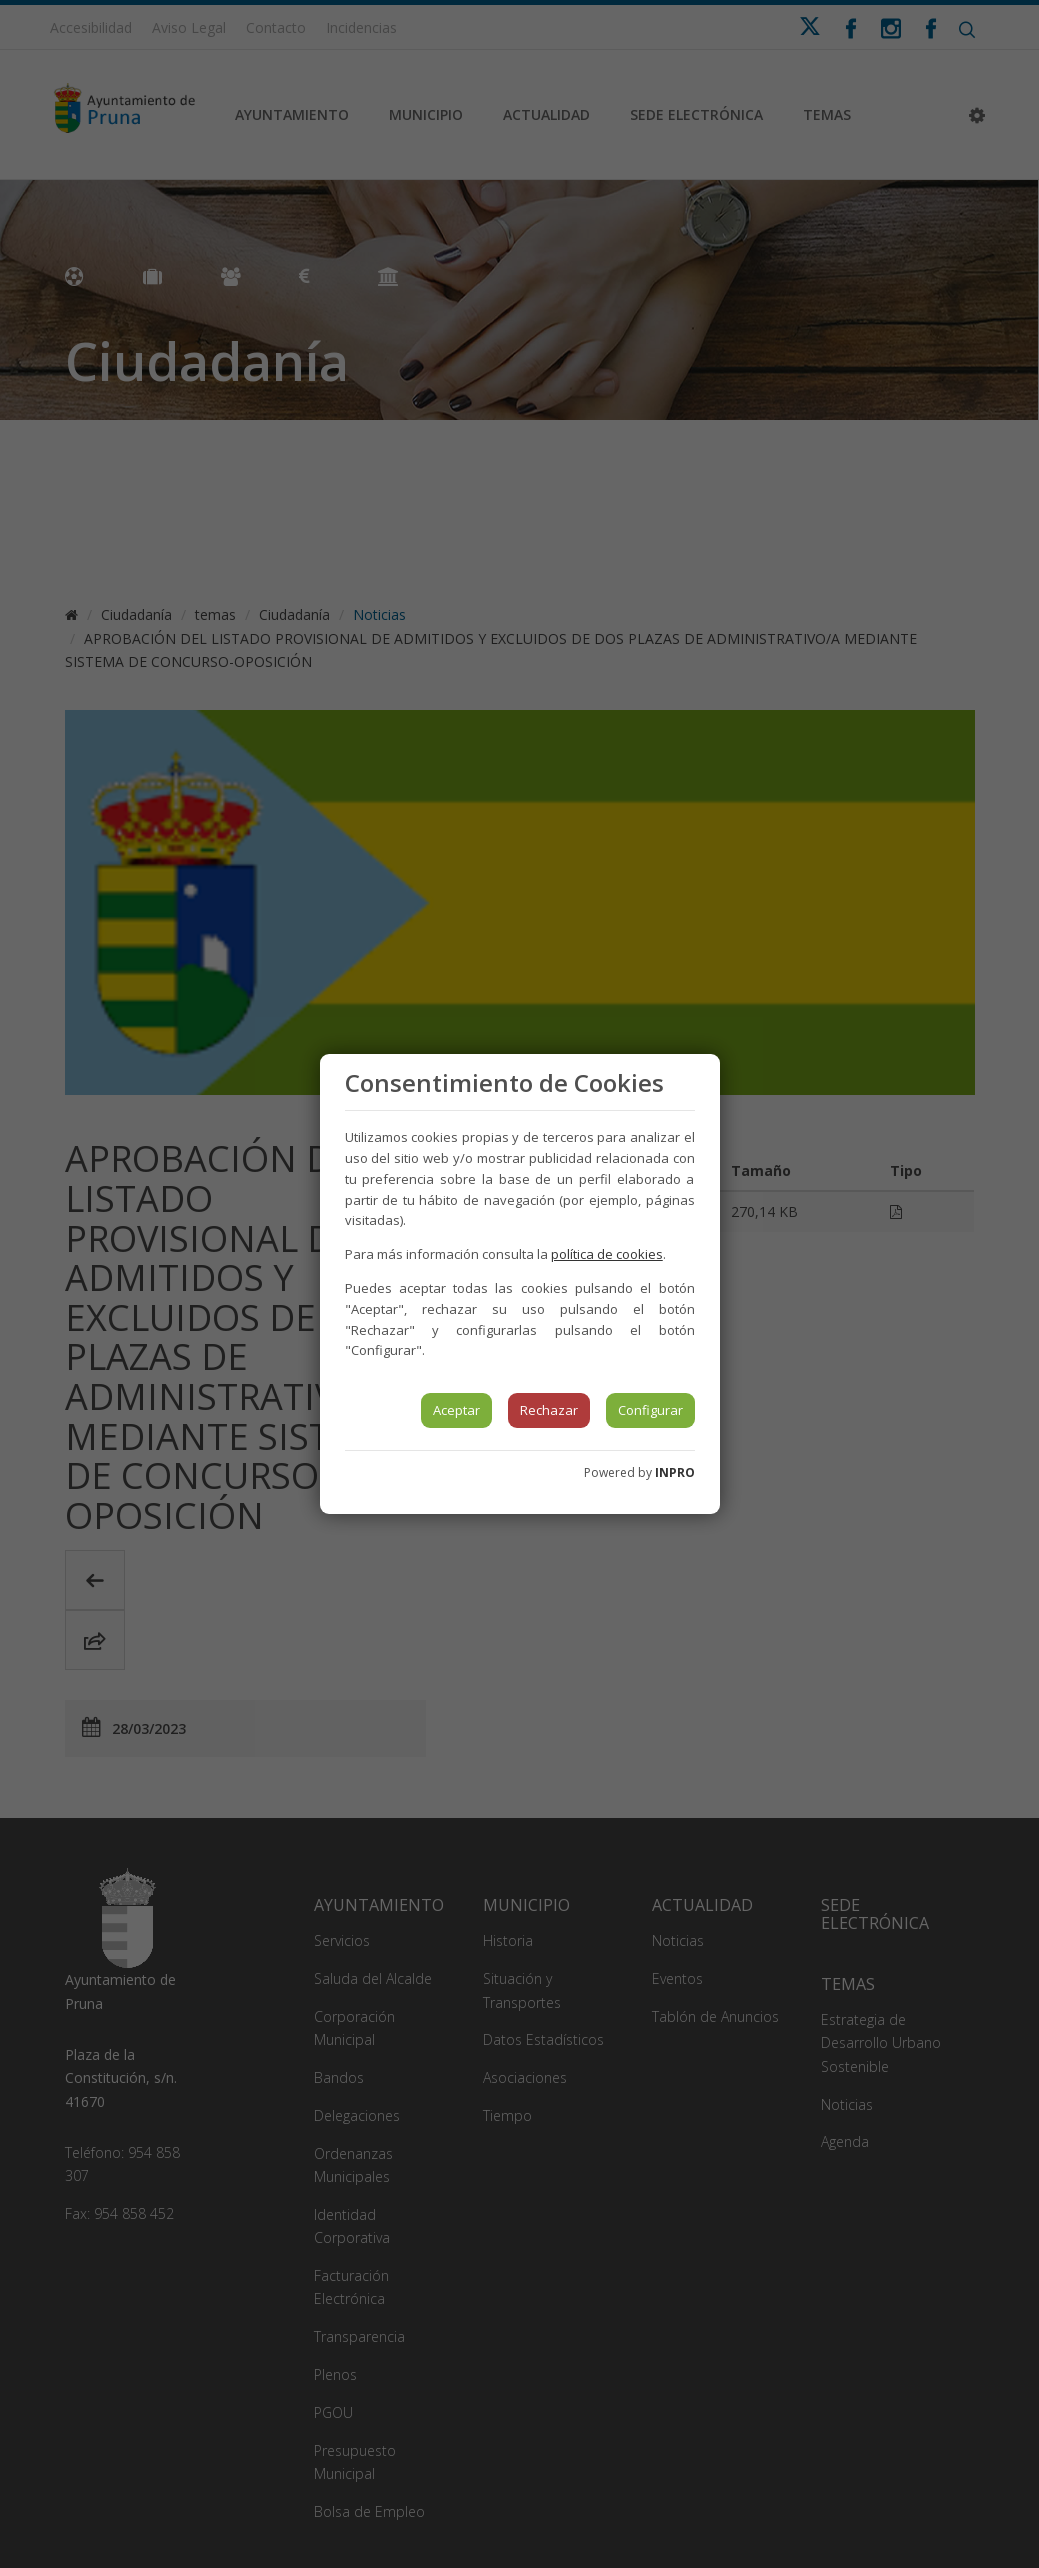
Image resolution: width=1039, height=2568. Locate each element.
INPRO (675, 1472)
